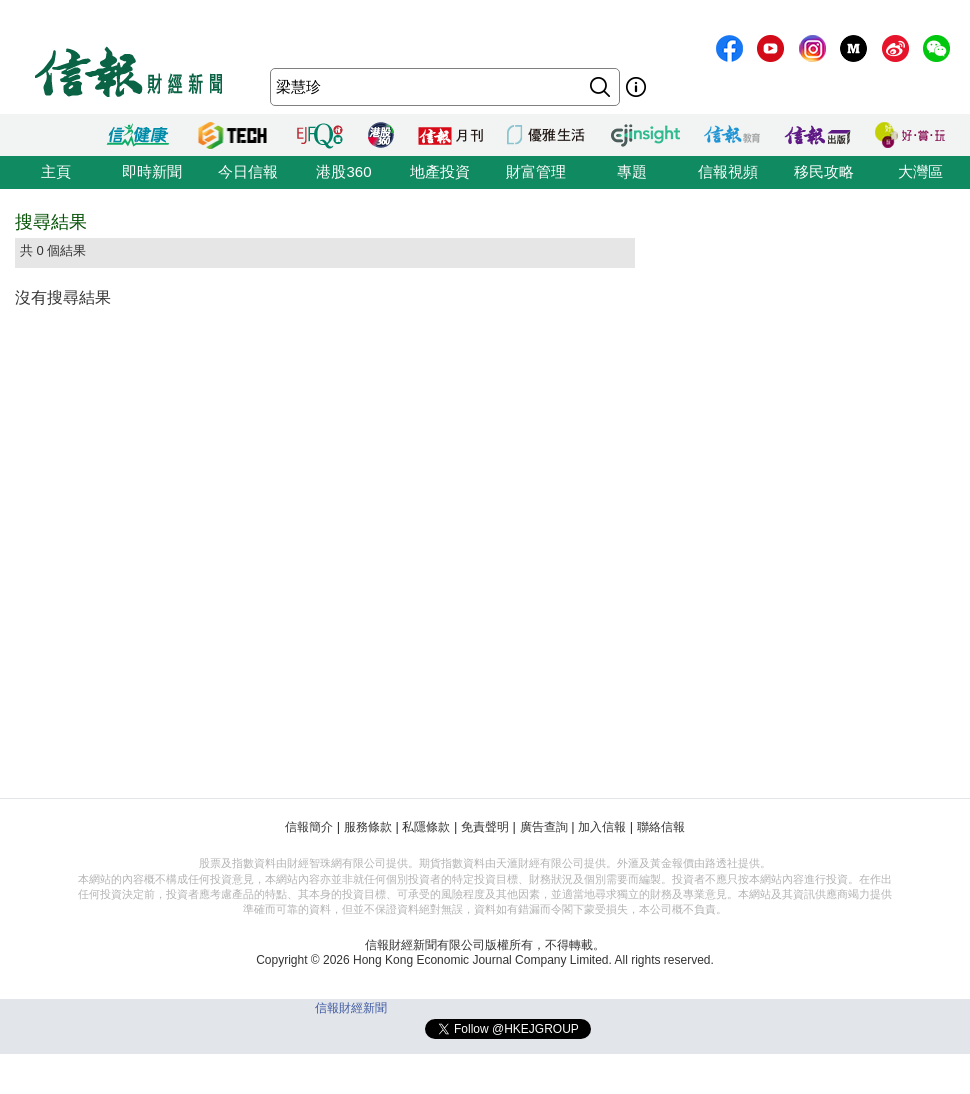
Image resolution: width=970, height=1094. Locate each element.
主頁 (56, 171)
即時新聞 (152, 171)
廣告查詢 (544, 827)
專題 (632, 171)
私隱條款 (426, 827)
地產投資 (440, 171)
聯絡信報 (661, 827)
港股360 (343, 171)
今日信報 (248, 171)
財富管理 (536, 171)
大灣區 (920, 171)
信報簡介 (309, 827)
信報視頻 (728, 171)
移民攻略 (824, 171)
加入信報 (602, 827)
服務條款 (368, 827)
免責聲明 (485, 827)
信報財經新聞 (351, 1008)
